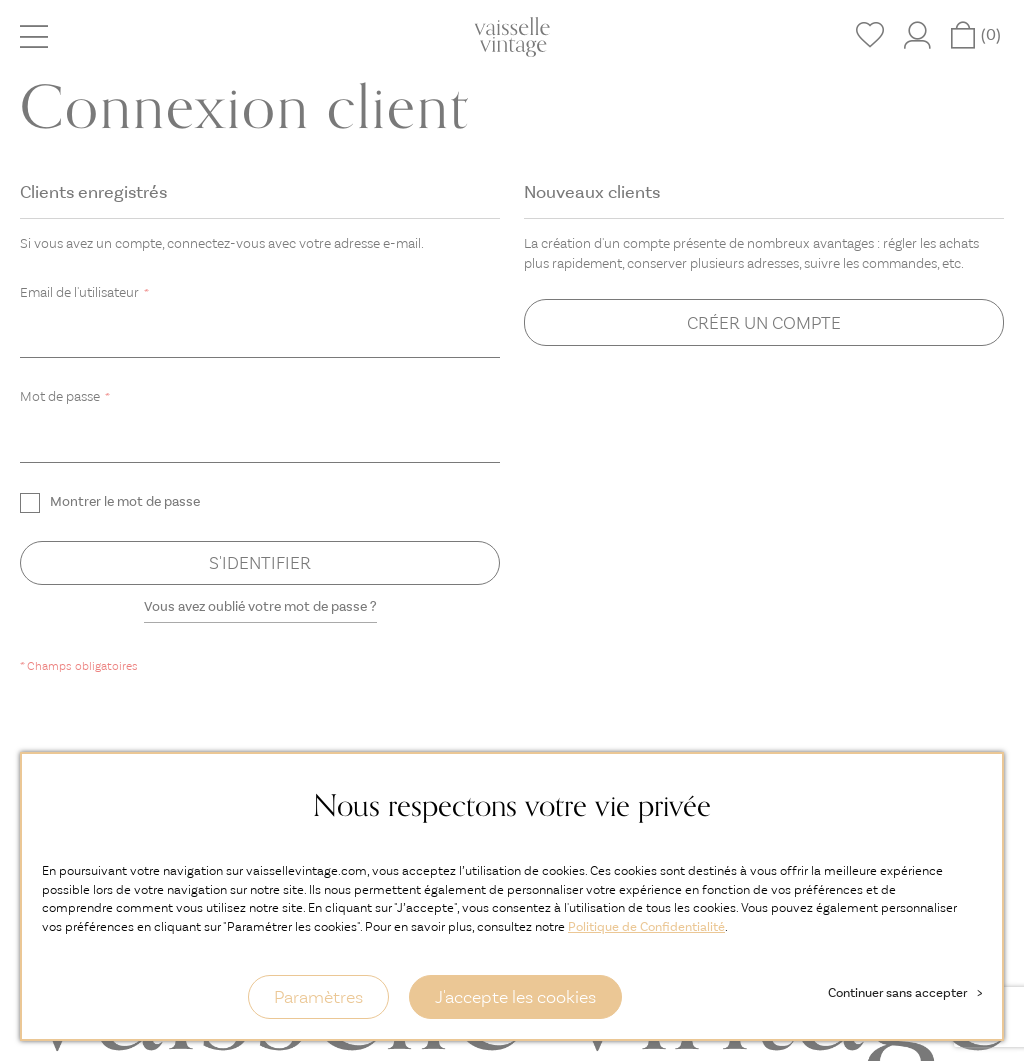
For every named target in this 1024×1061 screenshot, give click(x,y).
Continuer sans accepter (905, 992)
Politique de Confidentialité (646, 926)
